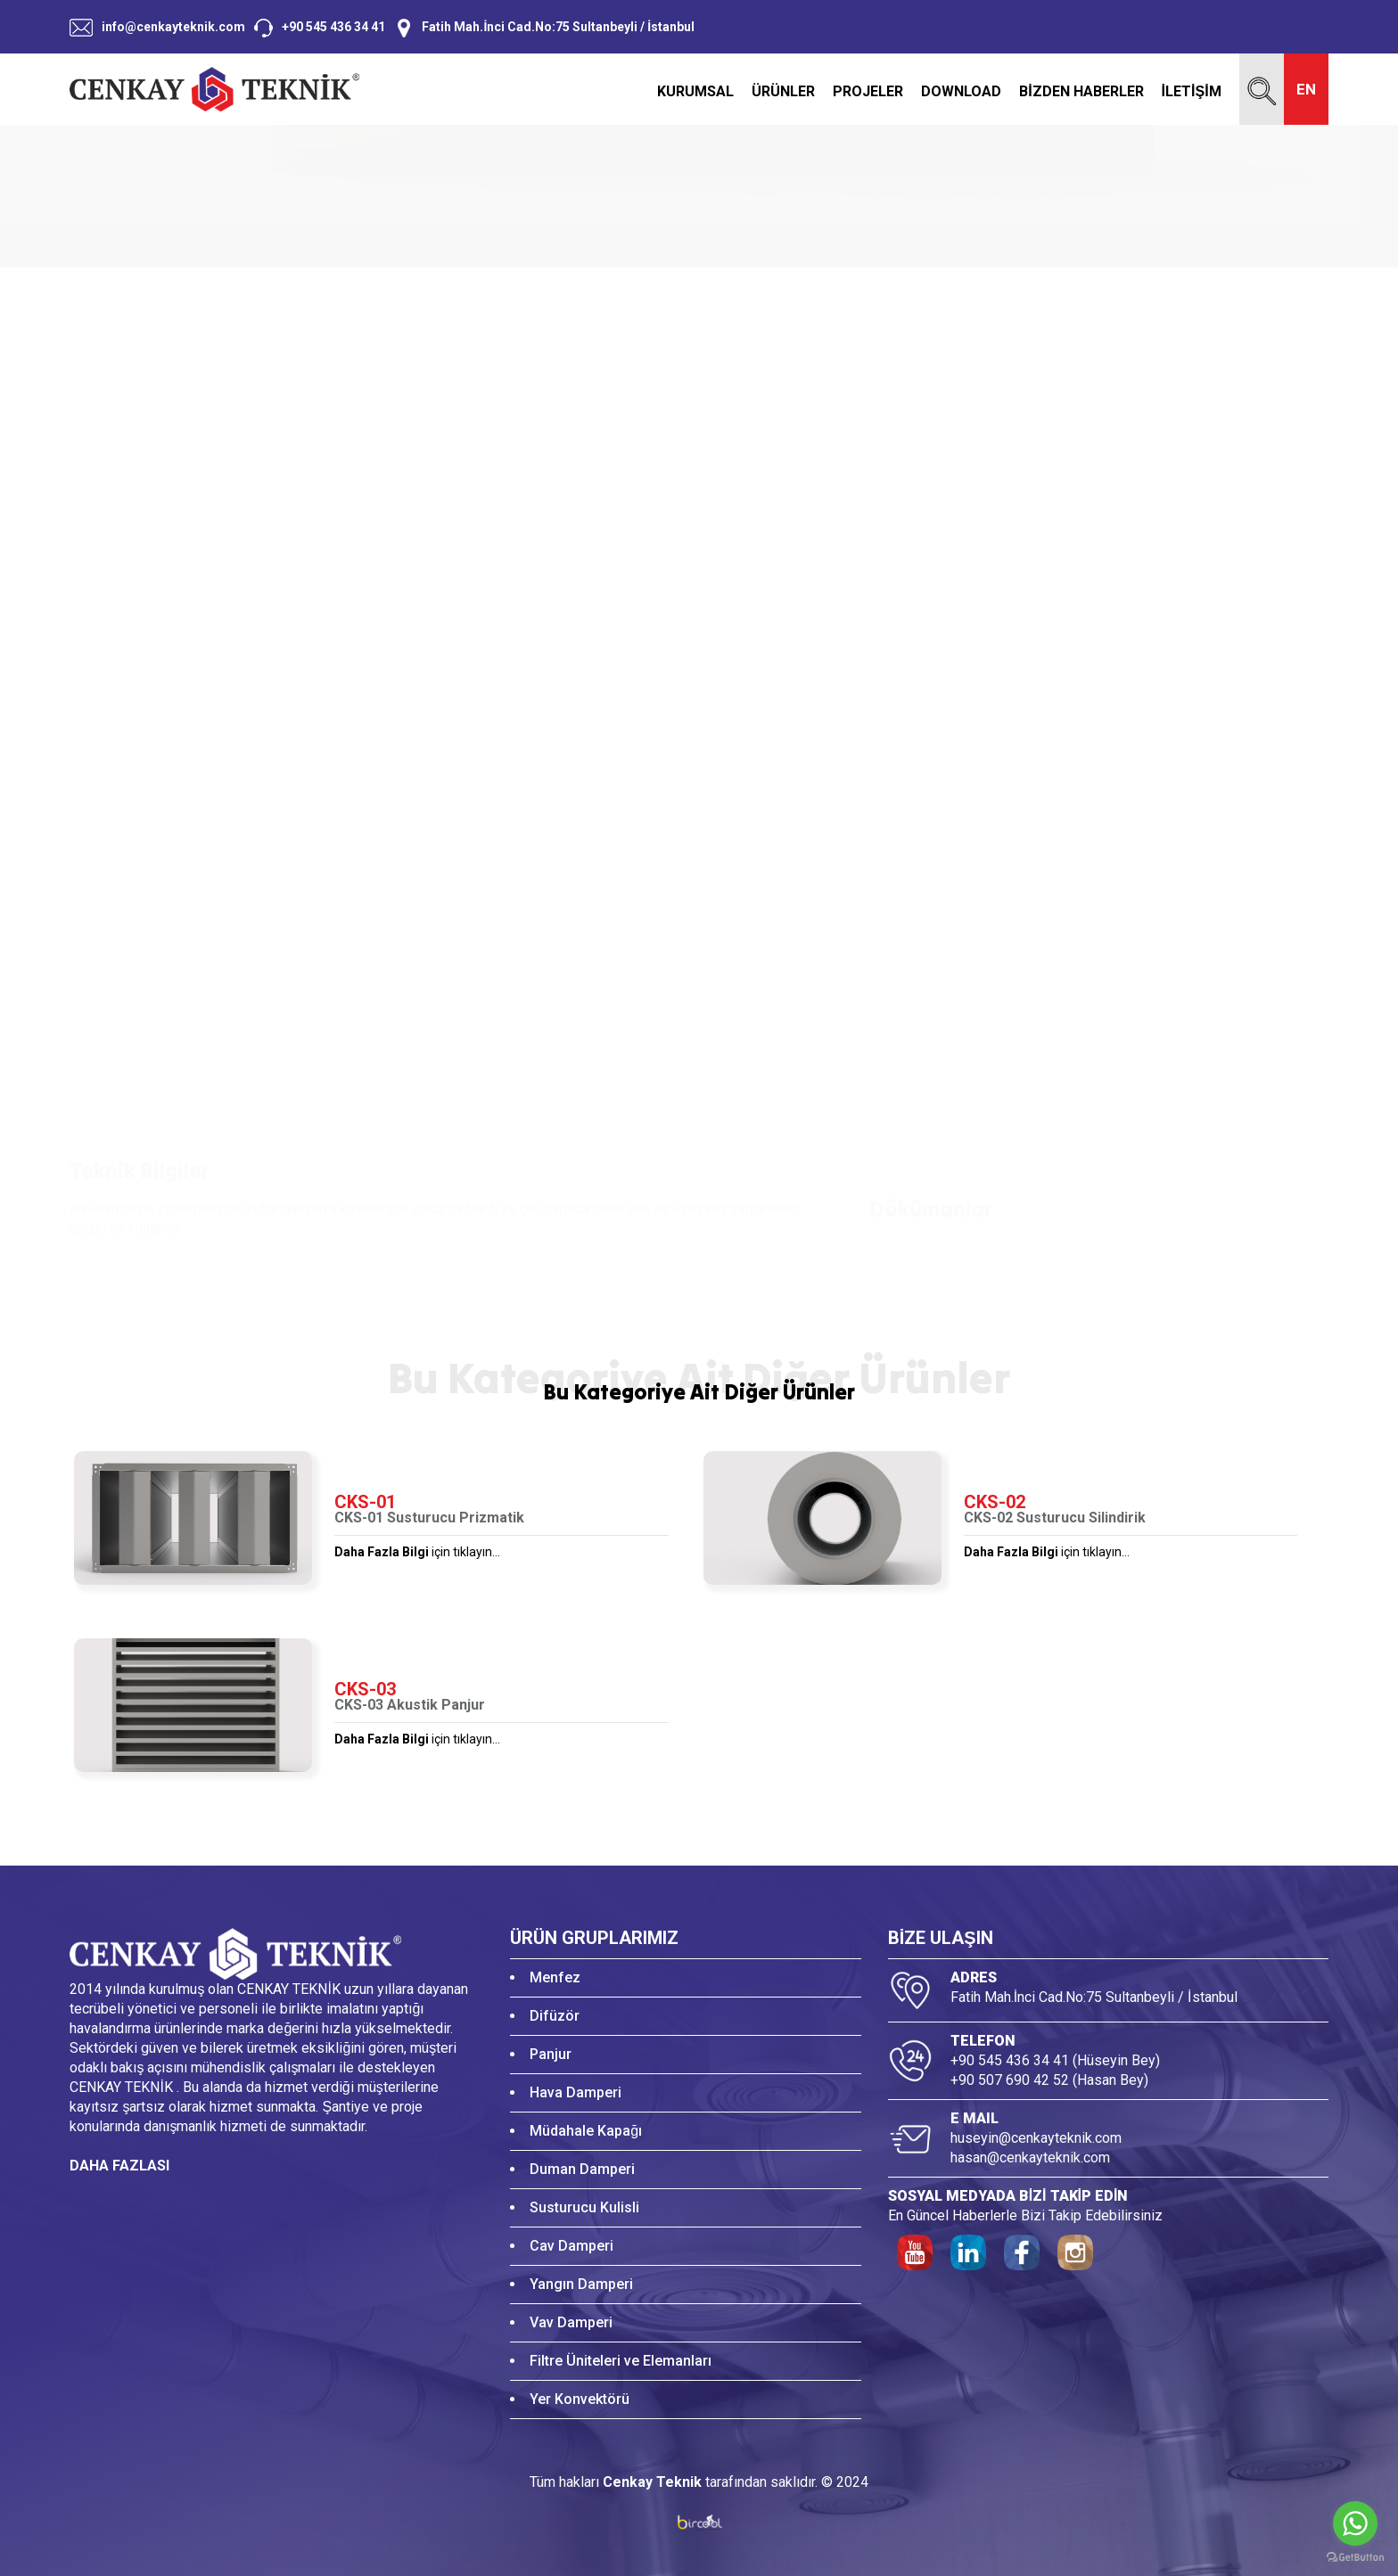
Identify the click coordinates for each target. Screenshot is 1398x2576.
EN (1306, 89)
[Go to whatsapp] (1355, 2523)
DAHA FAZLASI (119, 2165)
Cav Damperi (571, 2245)
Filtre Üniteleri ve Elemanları (620, 2360)
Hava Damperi (575, 2092)
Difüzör (555, 2015)
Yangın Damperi (581, 2284)
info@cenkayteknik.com (173, 27)
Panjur (551, 2054)
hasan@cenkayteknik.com (1030, 2157)
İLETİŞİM (1191, 92)
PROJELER (868, 92)
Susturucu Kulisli (584, 2207)
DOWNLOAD (961, 92)
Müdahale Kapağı (586, 2130)
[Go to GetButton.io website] (1355, 2558)
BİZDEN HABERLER (1081, 92)
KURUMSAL (695, 92)
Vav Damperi (571, 2322)
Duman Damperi (582, 2169)
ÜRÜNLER (783, 92)
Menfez (555, 1977)
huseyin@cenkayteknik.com (1036, 2137)
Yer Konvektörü (579, 2399)
